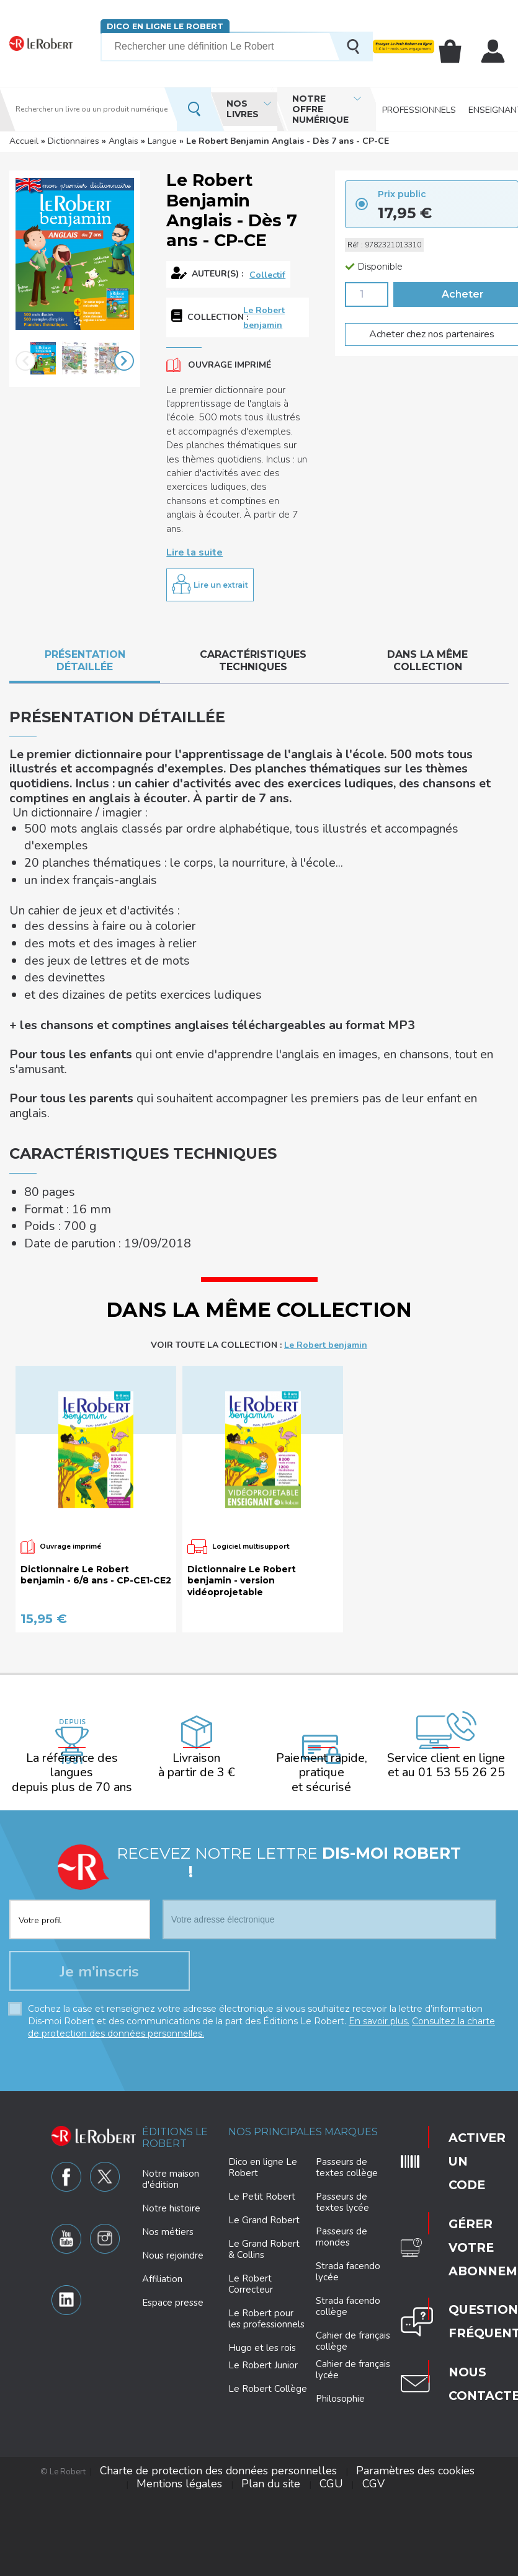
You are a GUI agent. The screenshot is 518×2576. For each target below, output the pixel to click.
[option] (43, 360)
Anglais (123, 141)
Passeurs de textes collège (347, 2026)
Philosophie (340, 2257)
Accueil (23, 141)
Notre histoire (171, 2067)
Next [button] (124, 360)
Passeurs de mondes (341, 2095)
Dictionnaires (73, 141)
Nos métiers (168, 2090)
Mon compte (494, 51)
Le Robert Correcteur (250, 2142)
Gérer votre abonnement (461, 2044)
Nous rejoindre (172, 2114)
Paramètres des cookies (303, 2315)
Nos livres (242, 109)
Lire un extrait (221, 577)
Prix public (402, 192)
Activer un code (456, 1999)
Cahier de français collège (353, 2199)
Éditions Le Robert (175, 1996)
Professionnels (419, 109)
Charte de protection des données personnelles (162, 2315)
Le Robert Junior (263, 2224)
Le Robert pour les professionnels (266, 2177)
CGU (490, 2315)
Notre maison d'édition (170, 2038)
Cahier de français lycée (353, 2228)
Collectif (267, 274)
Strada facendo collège (348, 2165)
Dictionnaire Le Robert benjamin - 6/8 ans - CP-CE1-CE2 (95, 1447)
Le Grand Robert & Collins (264, 2108)
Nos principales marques (303, 1990)
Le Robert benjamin (264, 313)
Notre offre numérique (320, 109)
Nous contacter (461, 2121)
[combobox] (80, 1764)
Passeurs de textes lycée (342, 2061)
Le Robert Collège (267, 2247)
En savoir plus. (379, 1879)
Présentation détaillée (85, 653)
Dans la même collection (427, 653)
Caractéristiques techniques (253, 653)
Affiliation (162, 2137)
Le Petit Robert (261, 2055)
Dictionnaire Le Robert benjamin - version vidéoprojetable (241, 1453)
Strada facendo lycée (348, 2130)
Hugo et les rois (262, 2206)
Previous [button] (25, 360)
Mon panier (454, 51)
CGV (260, 2324)
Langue (162, 141)
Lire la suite (194, 545)
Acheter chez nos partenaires (425, 331)
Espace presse (172, 2161)
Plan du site (450, 2315)
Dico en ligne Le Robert (164, 26)
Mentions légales (388, 2315)
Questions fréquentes (461, 2084)
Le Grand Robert (264, 2079)
